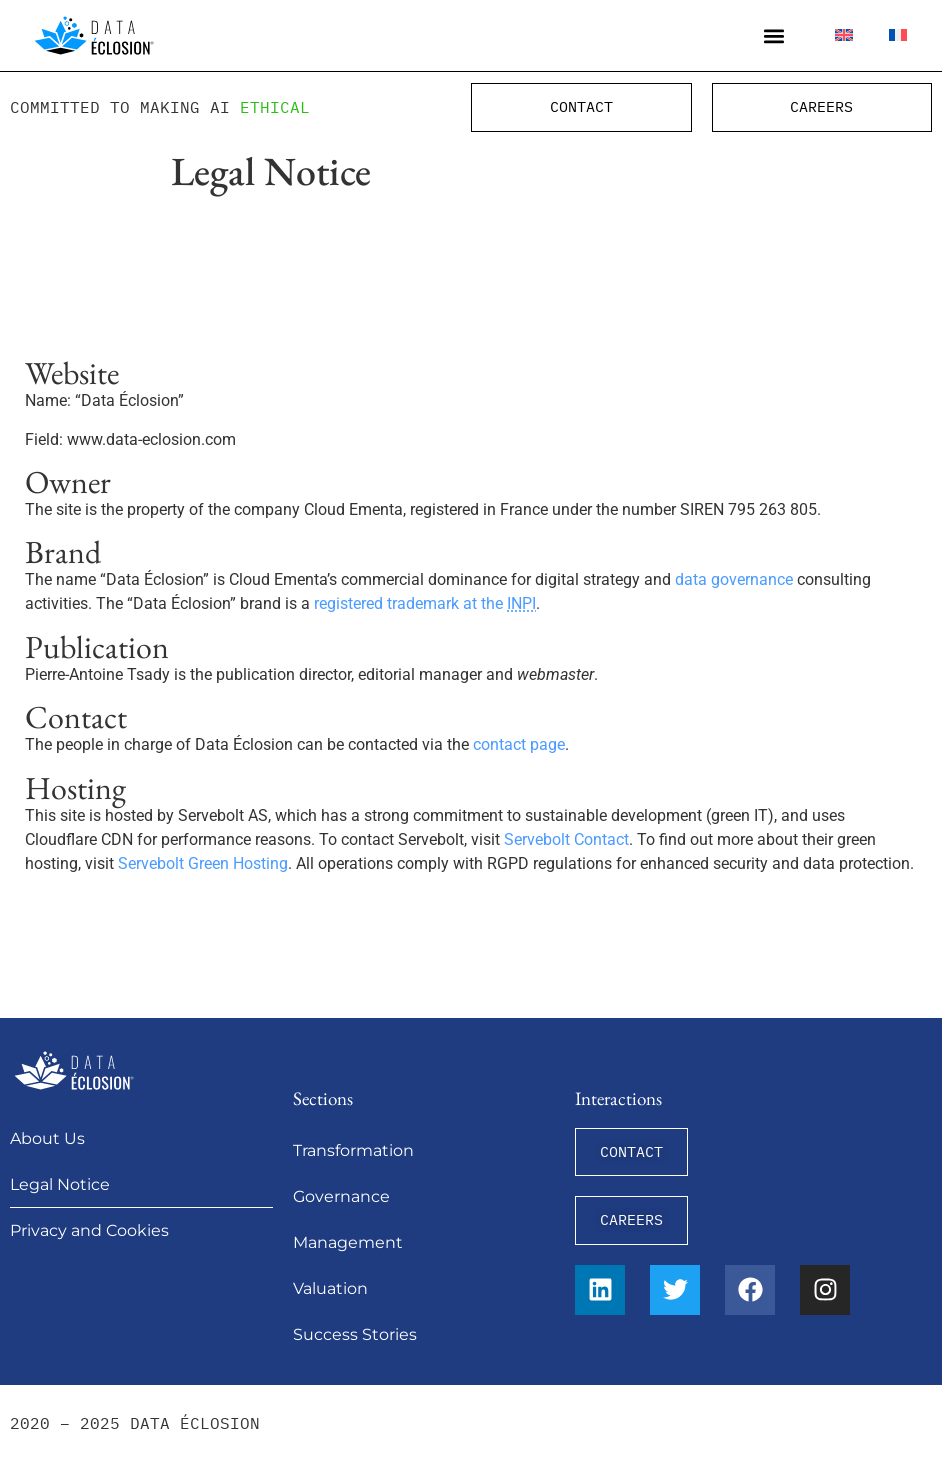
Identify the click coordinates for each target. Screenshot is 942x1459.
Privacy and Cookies (89, 1230)
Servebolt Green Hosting (203, 863)
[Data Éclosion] (94, 35)
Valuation (330, 1288)
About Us (47, 1138)
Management (348, 1242)
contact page (519, 744)
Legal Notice (60, 1184)
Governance (341, 1196)
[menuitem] (844, 35)
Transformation (353, 1150)
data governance (734, 579)
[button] (774, 35)
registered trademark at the (425, 603)
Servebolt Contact (566, 839)
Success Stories (355, 1334)
